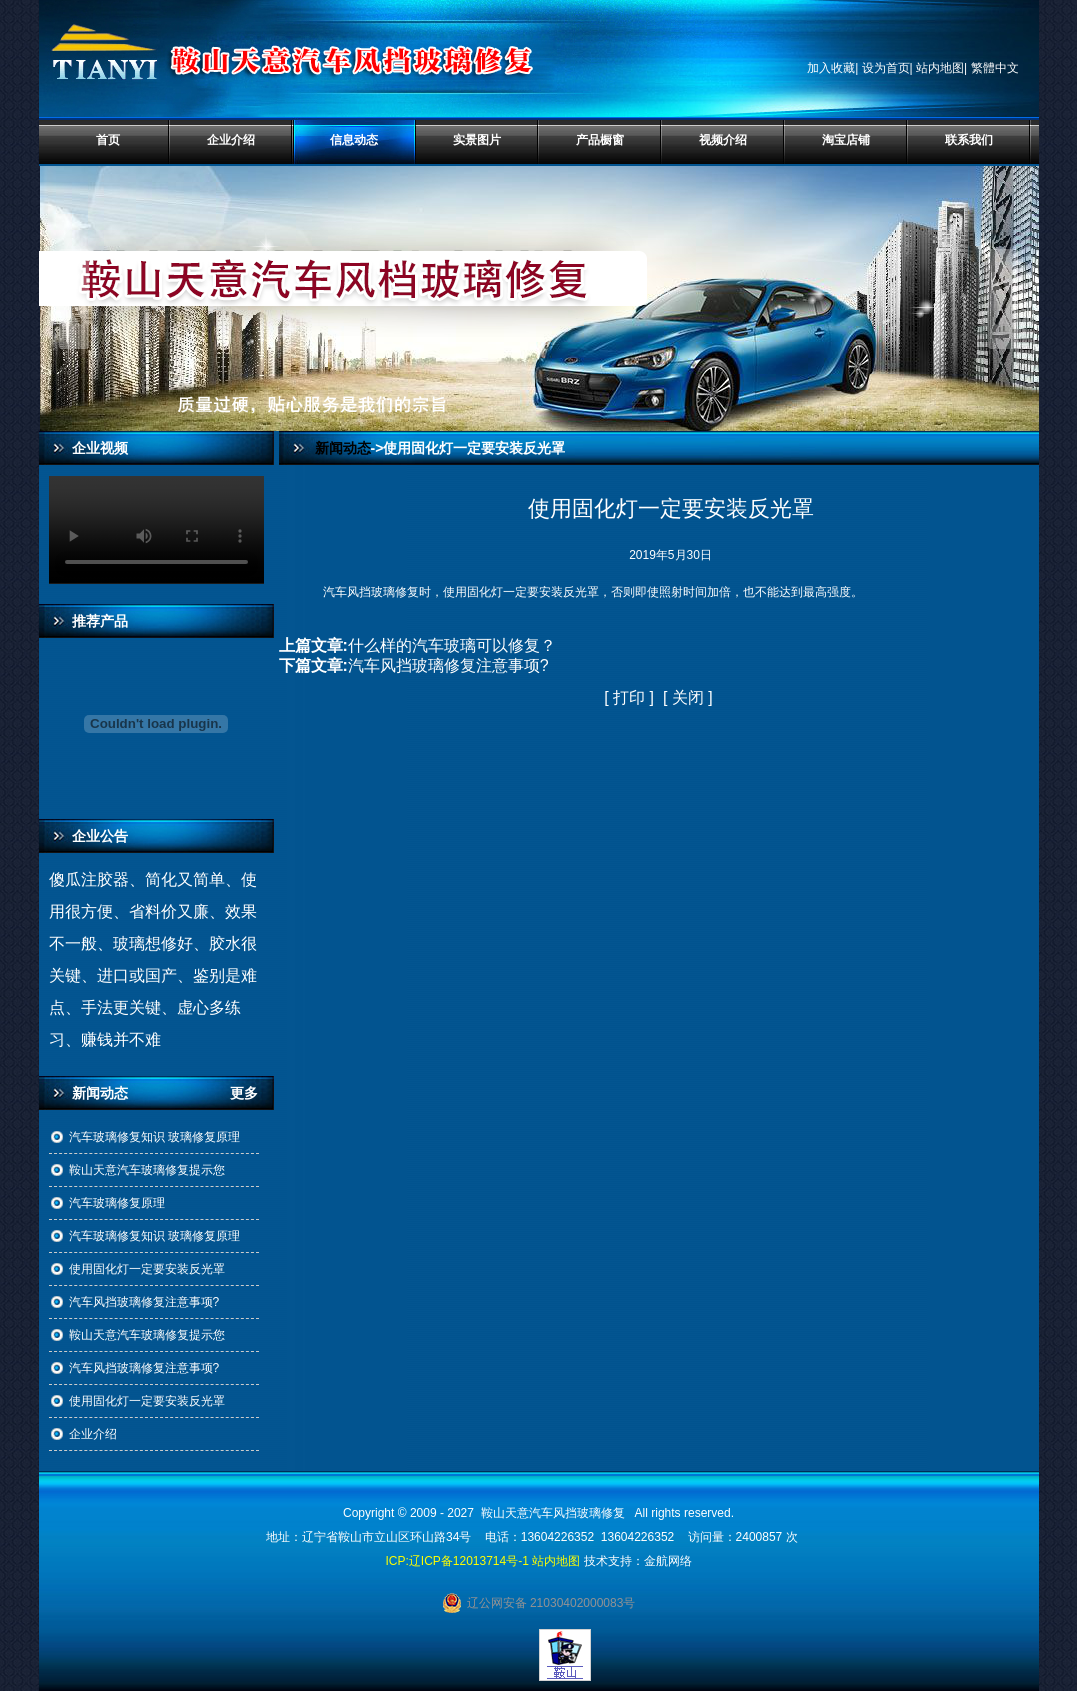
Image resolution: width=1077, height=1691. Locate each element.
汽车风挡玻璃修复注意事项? (144, 1302)
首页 (108, 140)
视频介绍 (723, 140)
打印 (629, 697)
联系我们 (969, 140)
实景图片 (477, 140)
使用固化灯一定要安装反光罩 (147, 1269)
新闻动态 (343, 448)
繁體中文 (995, 68)
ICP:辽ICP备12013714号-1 (456, 1561)
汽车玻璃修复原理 (117, 1203)
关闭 (688, 697)
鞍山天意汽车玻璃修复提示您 (147, 1170)
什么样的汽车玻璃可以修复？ (452, 645)
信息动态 (354, 140)
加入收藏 (831, 68)
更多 (252, 1093)
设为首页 (886, 68)
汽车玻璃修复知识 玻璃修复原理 (154, 1137)
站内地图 (940, 68)
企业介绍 (231, 140)
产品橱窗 (600, 140)
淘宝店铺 (846, 140)
